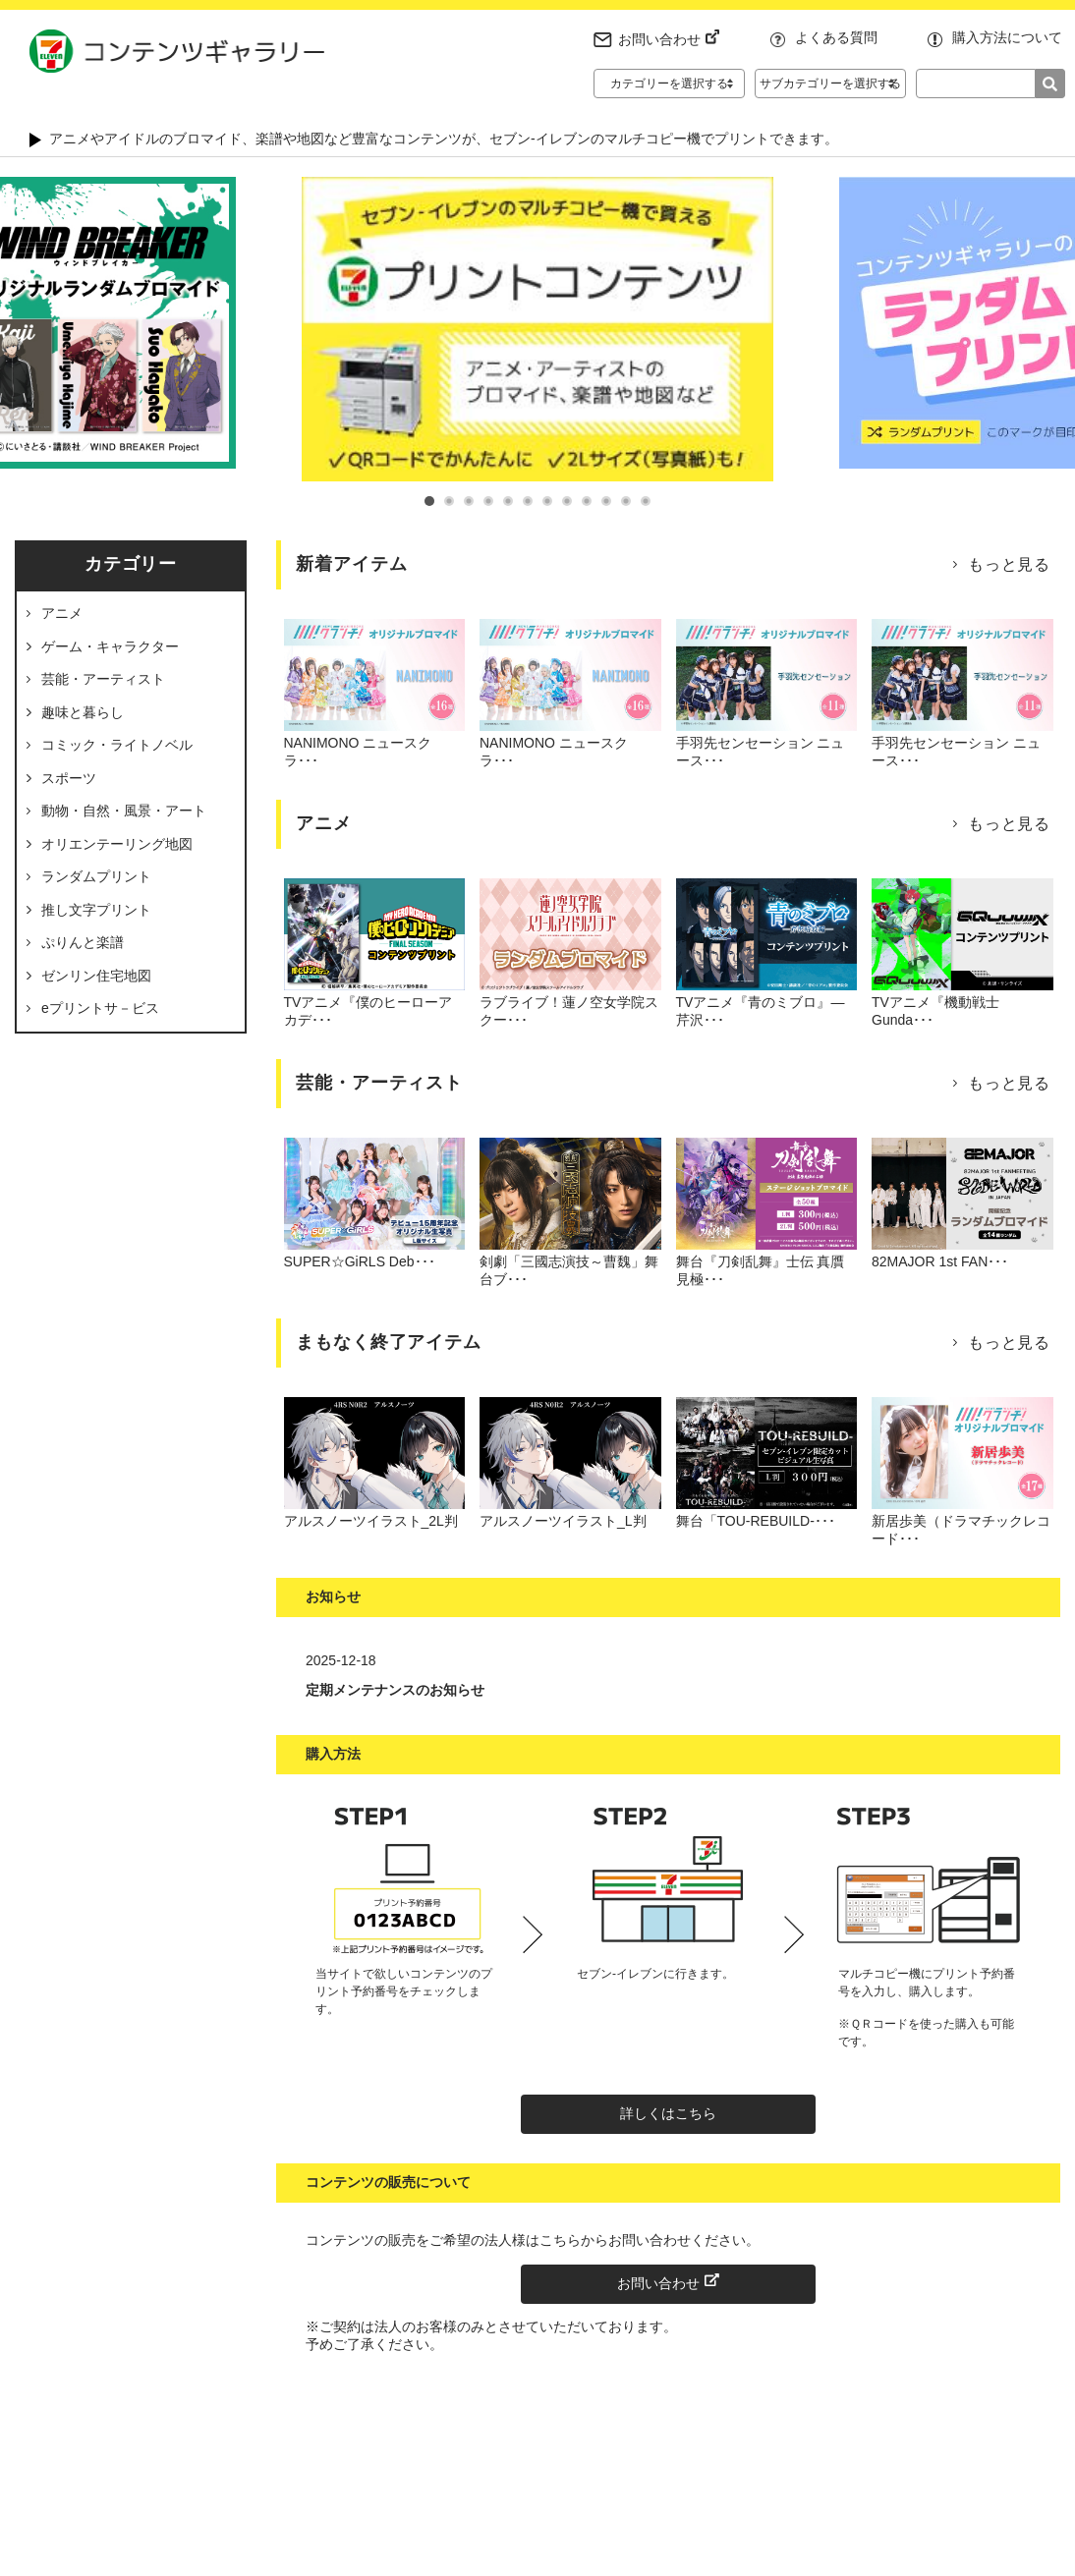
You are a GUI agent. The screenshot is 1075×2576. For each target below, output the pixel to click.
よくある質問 (836, 37)
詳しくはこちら (668, 2113)
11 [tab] (626, 501)
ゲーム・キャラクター (110, 646)
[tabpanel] (538, 329)
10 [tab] (606, 501)
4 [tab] (488, 501)
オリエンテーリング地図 (117, 844)
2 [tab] (449, 501)
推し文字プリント (96, 910)
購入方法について (1007, 37)
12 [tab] (646, 501)
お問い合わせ (669, 39)
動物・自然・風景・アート (123, 810)
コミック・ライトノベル (117, 745)
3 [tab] (469, 501)
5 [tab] (508, 501)
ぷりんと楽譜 (82, 942)
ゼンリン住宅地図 (96, 975)
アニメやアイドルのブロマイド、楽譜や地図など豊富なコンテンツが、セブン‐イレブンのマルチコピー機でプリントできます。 (443, 138)
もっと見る (1009, 564)
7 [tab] (547, 501)
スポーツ (68, 778)
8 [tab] (567, 501)
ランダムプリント (96, 876)
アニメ (62, 613)
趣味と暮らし (82, 712)
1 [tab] (429, 501)
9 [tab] (587, 501)
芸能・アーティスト (103, 679)
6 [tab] (528, 501)
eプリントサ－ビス (100, 1008)
